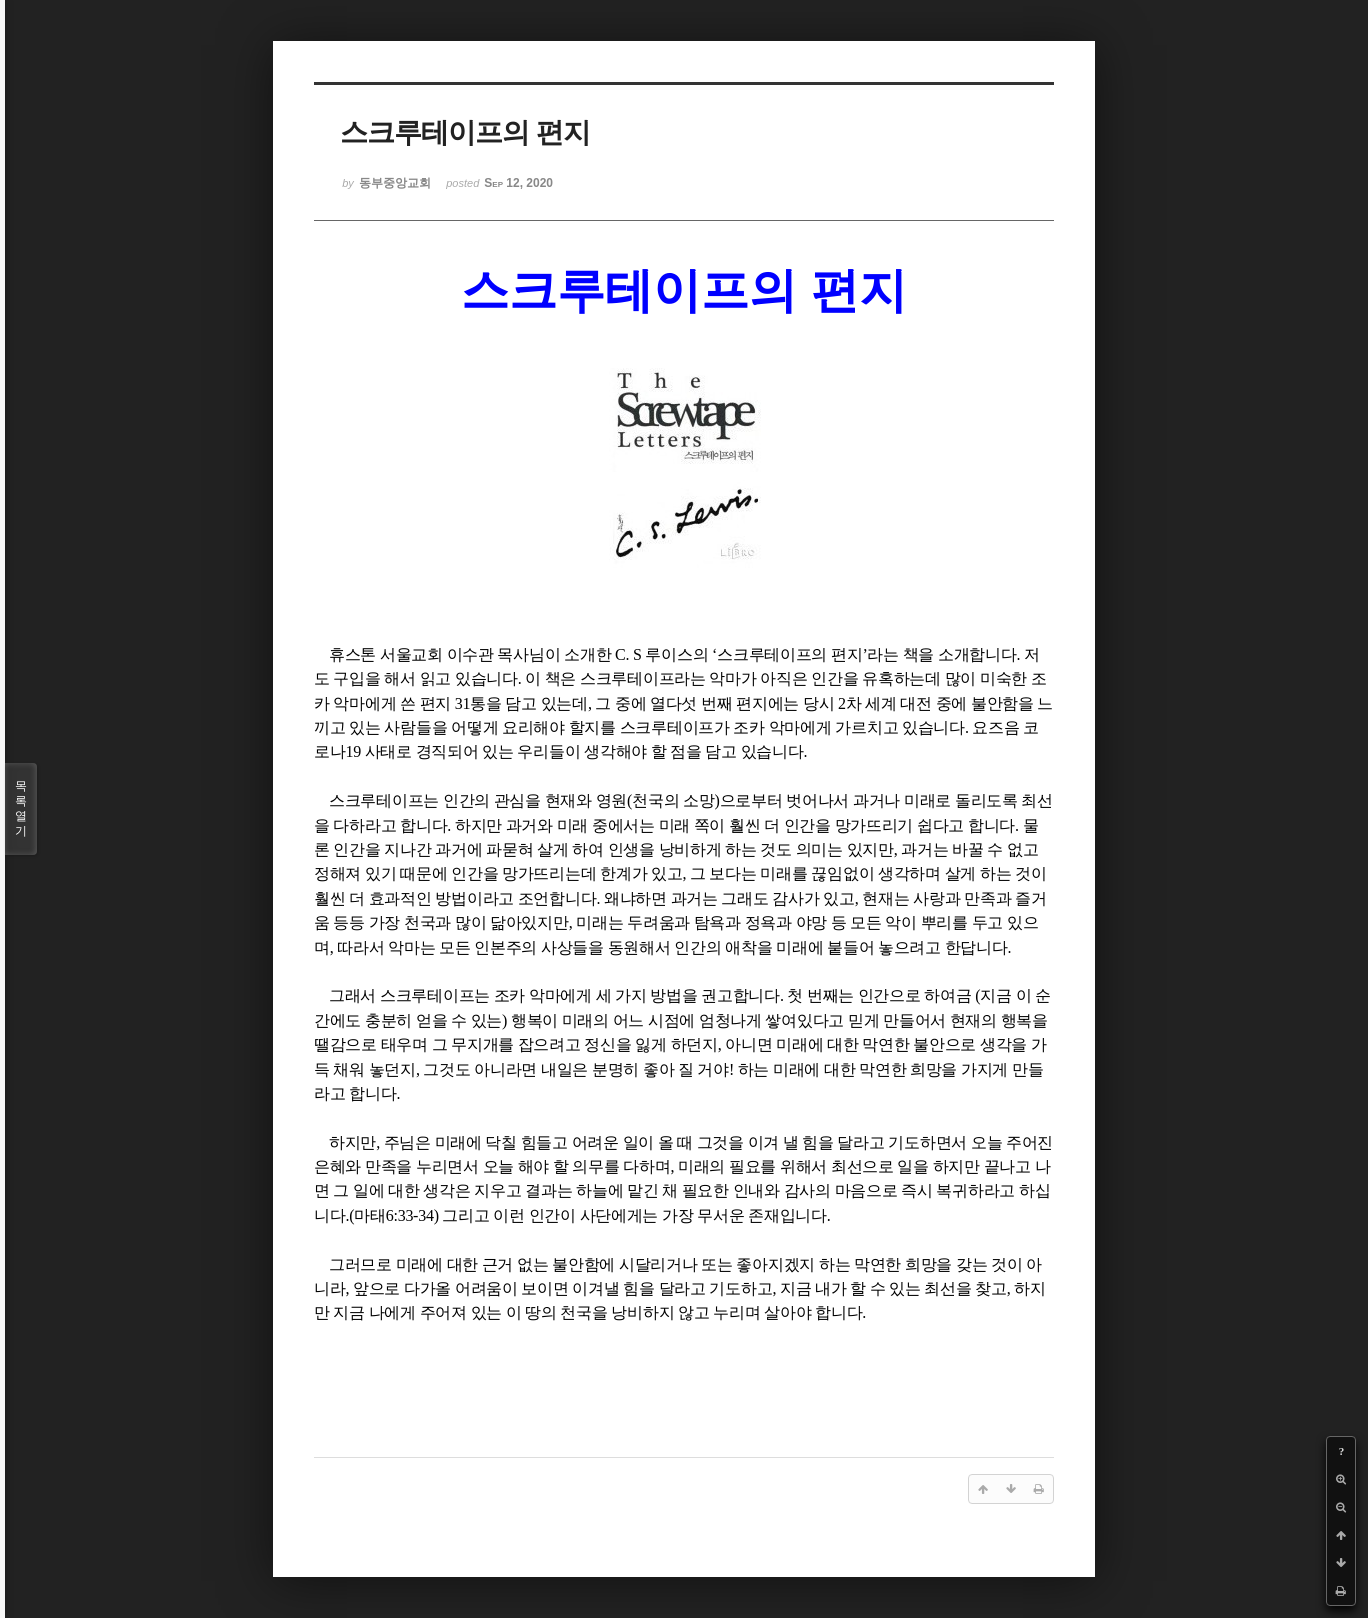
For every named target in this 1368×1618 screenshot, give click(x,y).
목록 (21, 809)
